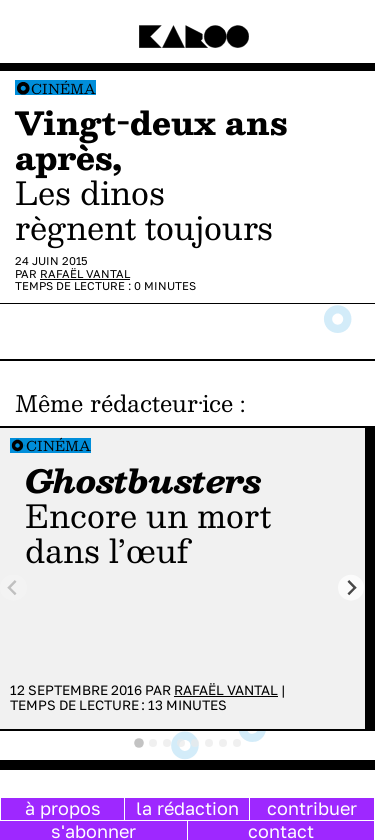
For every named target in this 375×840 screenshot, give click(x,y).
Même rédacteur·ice (124, 403)
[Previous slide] (13, 587)
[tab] (139, 743)
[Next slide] (351, 587)
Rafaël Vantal (85, 273)
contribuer (312, 808)
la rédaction (187, 808)
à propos (63, 808)
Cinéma (63, 88)
